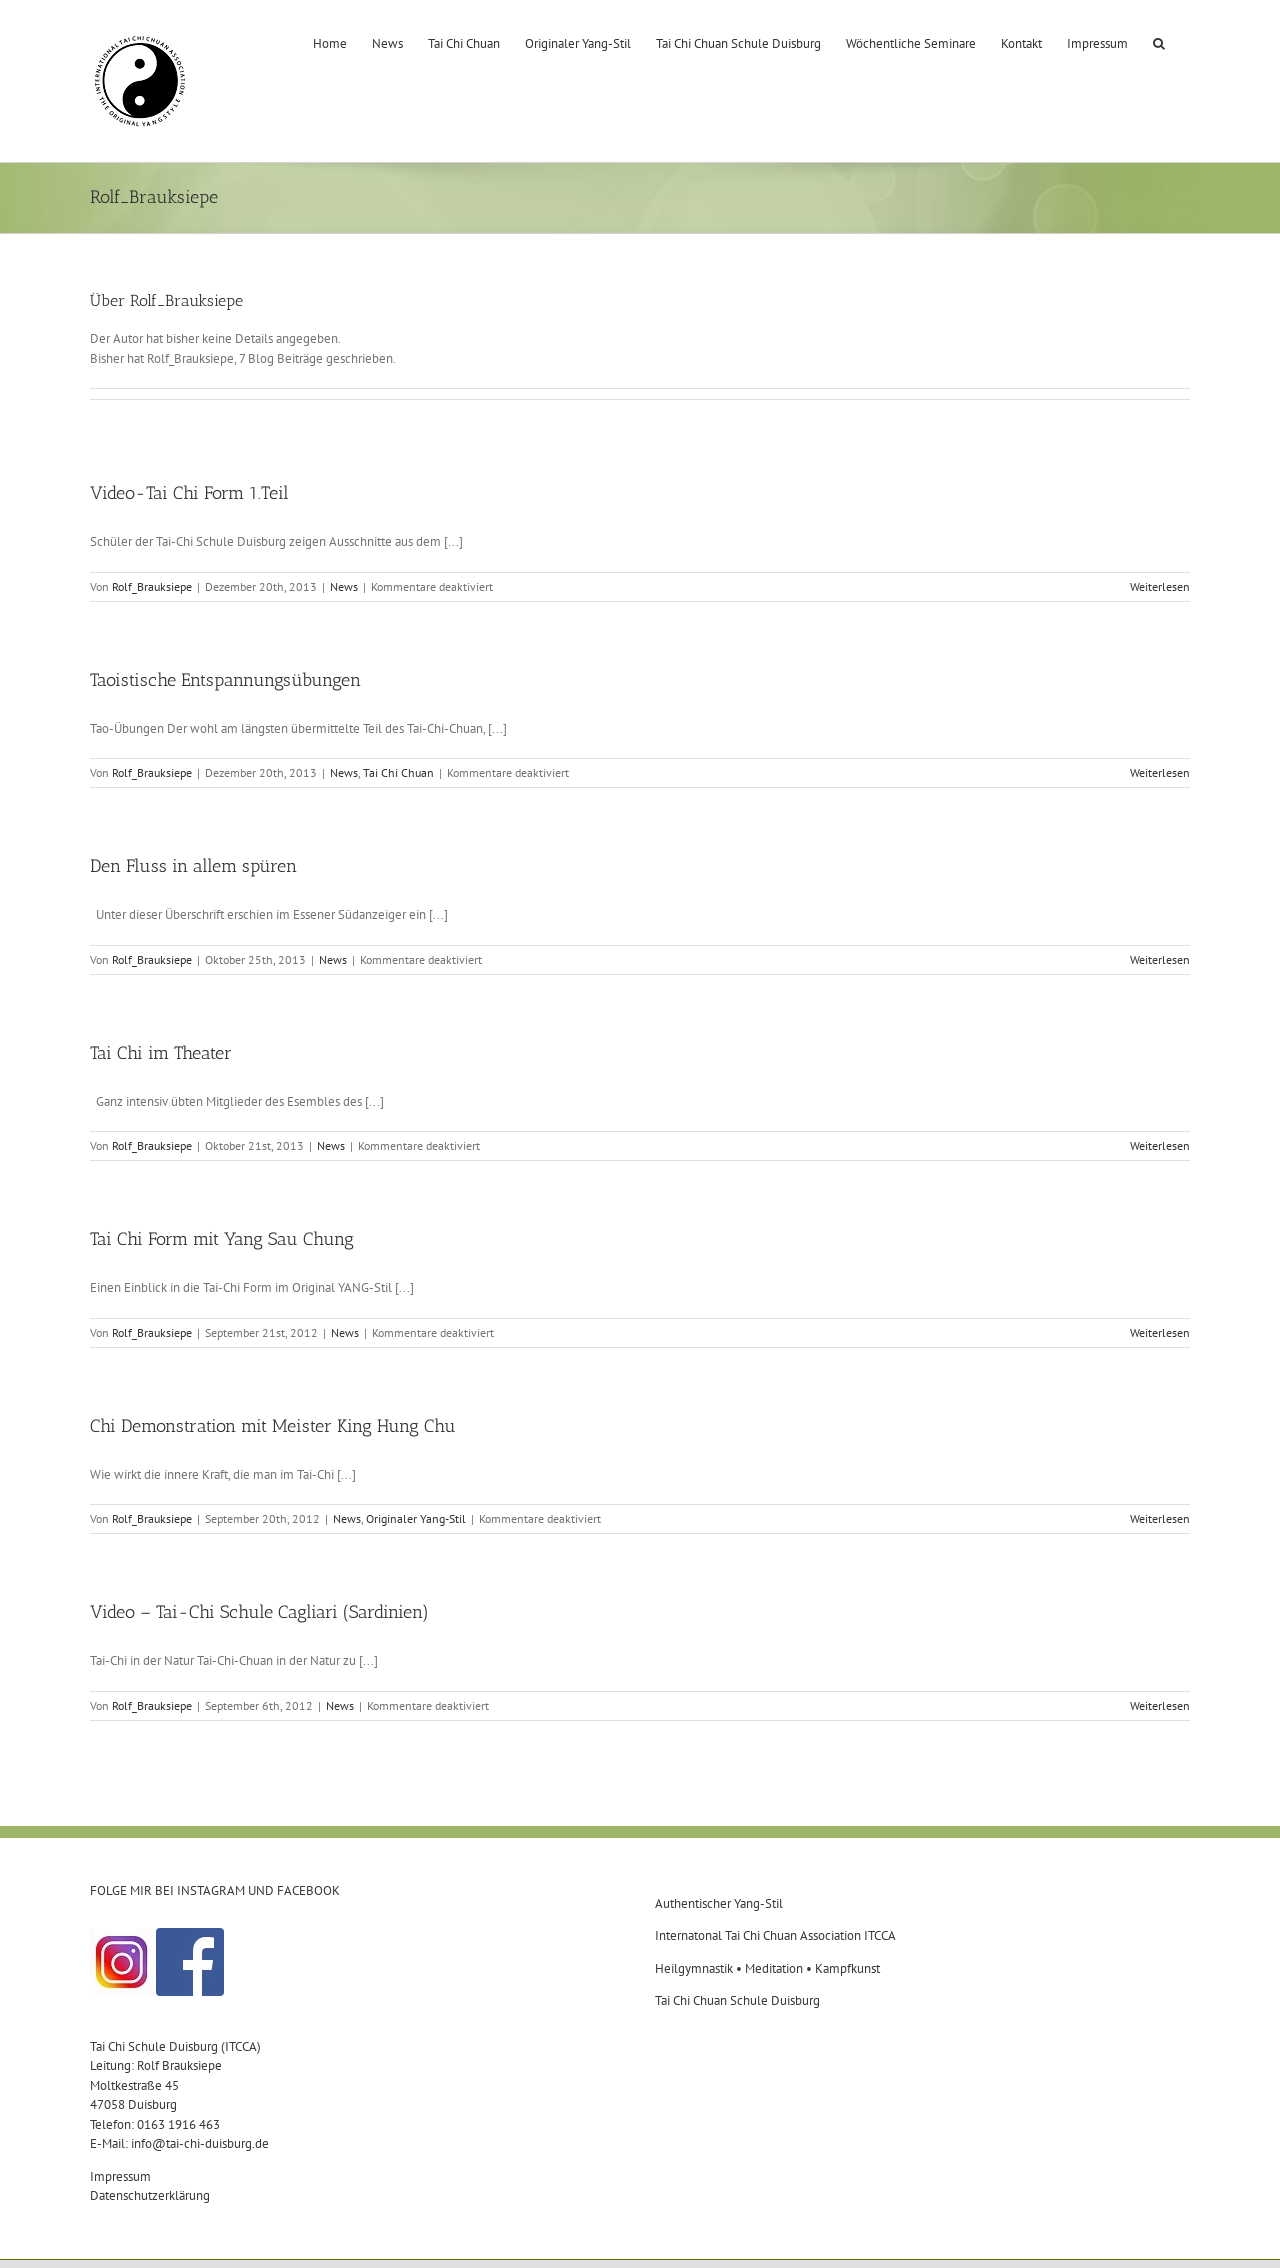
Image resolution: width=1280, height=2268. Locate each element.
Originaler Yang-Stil (416, 1518)
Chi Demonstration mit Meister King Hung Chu (273, 1426)
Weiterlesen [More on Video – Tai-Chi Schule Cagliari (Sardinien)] (1160, 1705)
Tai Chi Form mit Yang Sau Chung (222, 1239)
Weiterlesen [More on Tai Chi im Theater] (1160, 1145)
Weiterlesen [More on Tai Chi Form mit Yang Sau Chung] (1160, 1332)
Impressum (120, 2176)
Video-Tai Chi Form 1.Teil (189, 493)
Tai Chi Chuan (398, 772)
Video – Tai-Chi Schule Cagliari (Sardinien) (259, 1612)
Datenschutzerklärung (150, 2195)
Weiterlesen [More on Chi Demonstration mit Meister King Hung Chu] (1160, 1518)
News (344, 586)
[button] (1159, 42)
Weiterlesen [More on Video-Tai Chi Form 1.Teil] (1160, 586)
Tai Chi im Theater (161, 1053)
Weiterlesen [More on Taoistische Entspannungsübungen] (1160, 772)
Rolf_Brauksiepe (152, 586)
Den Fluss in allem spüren (193, 866)
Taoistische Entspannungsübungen (225, 680)
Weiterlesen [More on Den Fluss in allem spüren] (1160, 959)
